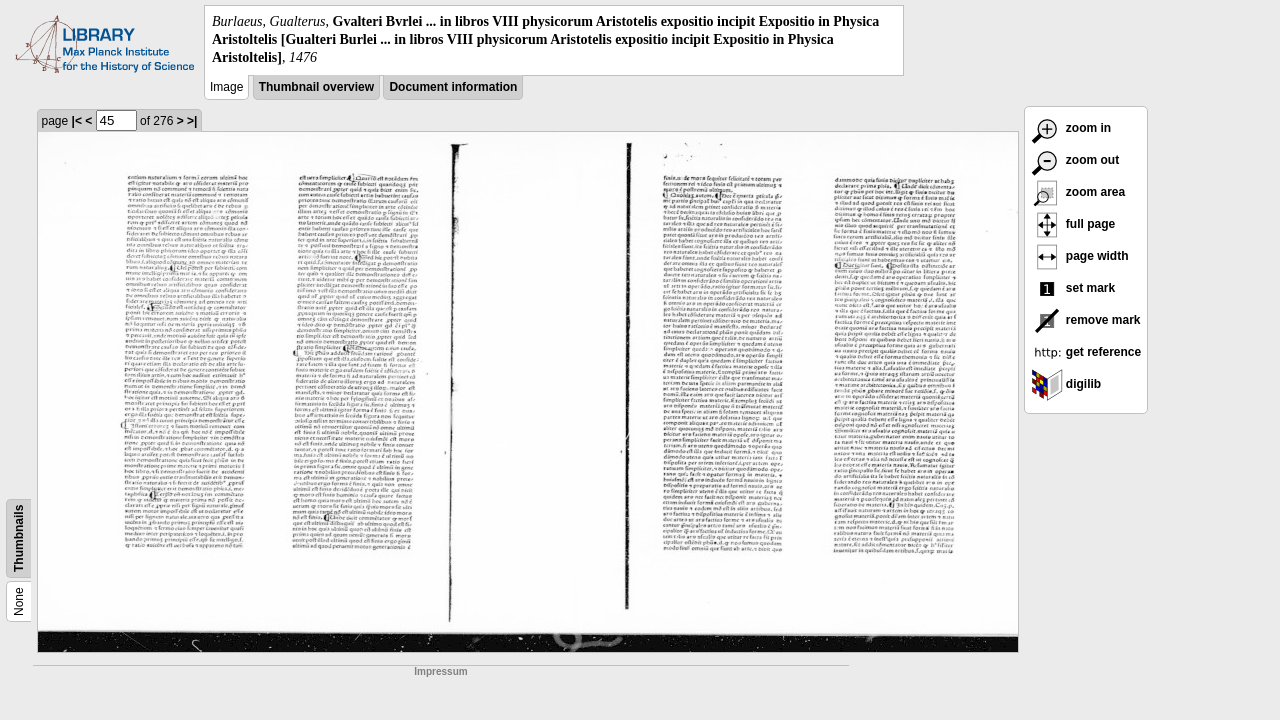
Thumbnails (19, 537)
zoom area (1078, 192)
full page (1073, 224)
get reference (1086, 352)
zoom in (1071, 128)
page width (1080, 256)
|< (77, 121)
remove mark (1086, 320)
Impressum (440, 671)
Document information (453, 87)
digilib (1066, 384)
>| (192, 121)
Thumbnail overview (316, 87)
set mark (1073, 288)
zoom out (1075, 160)
